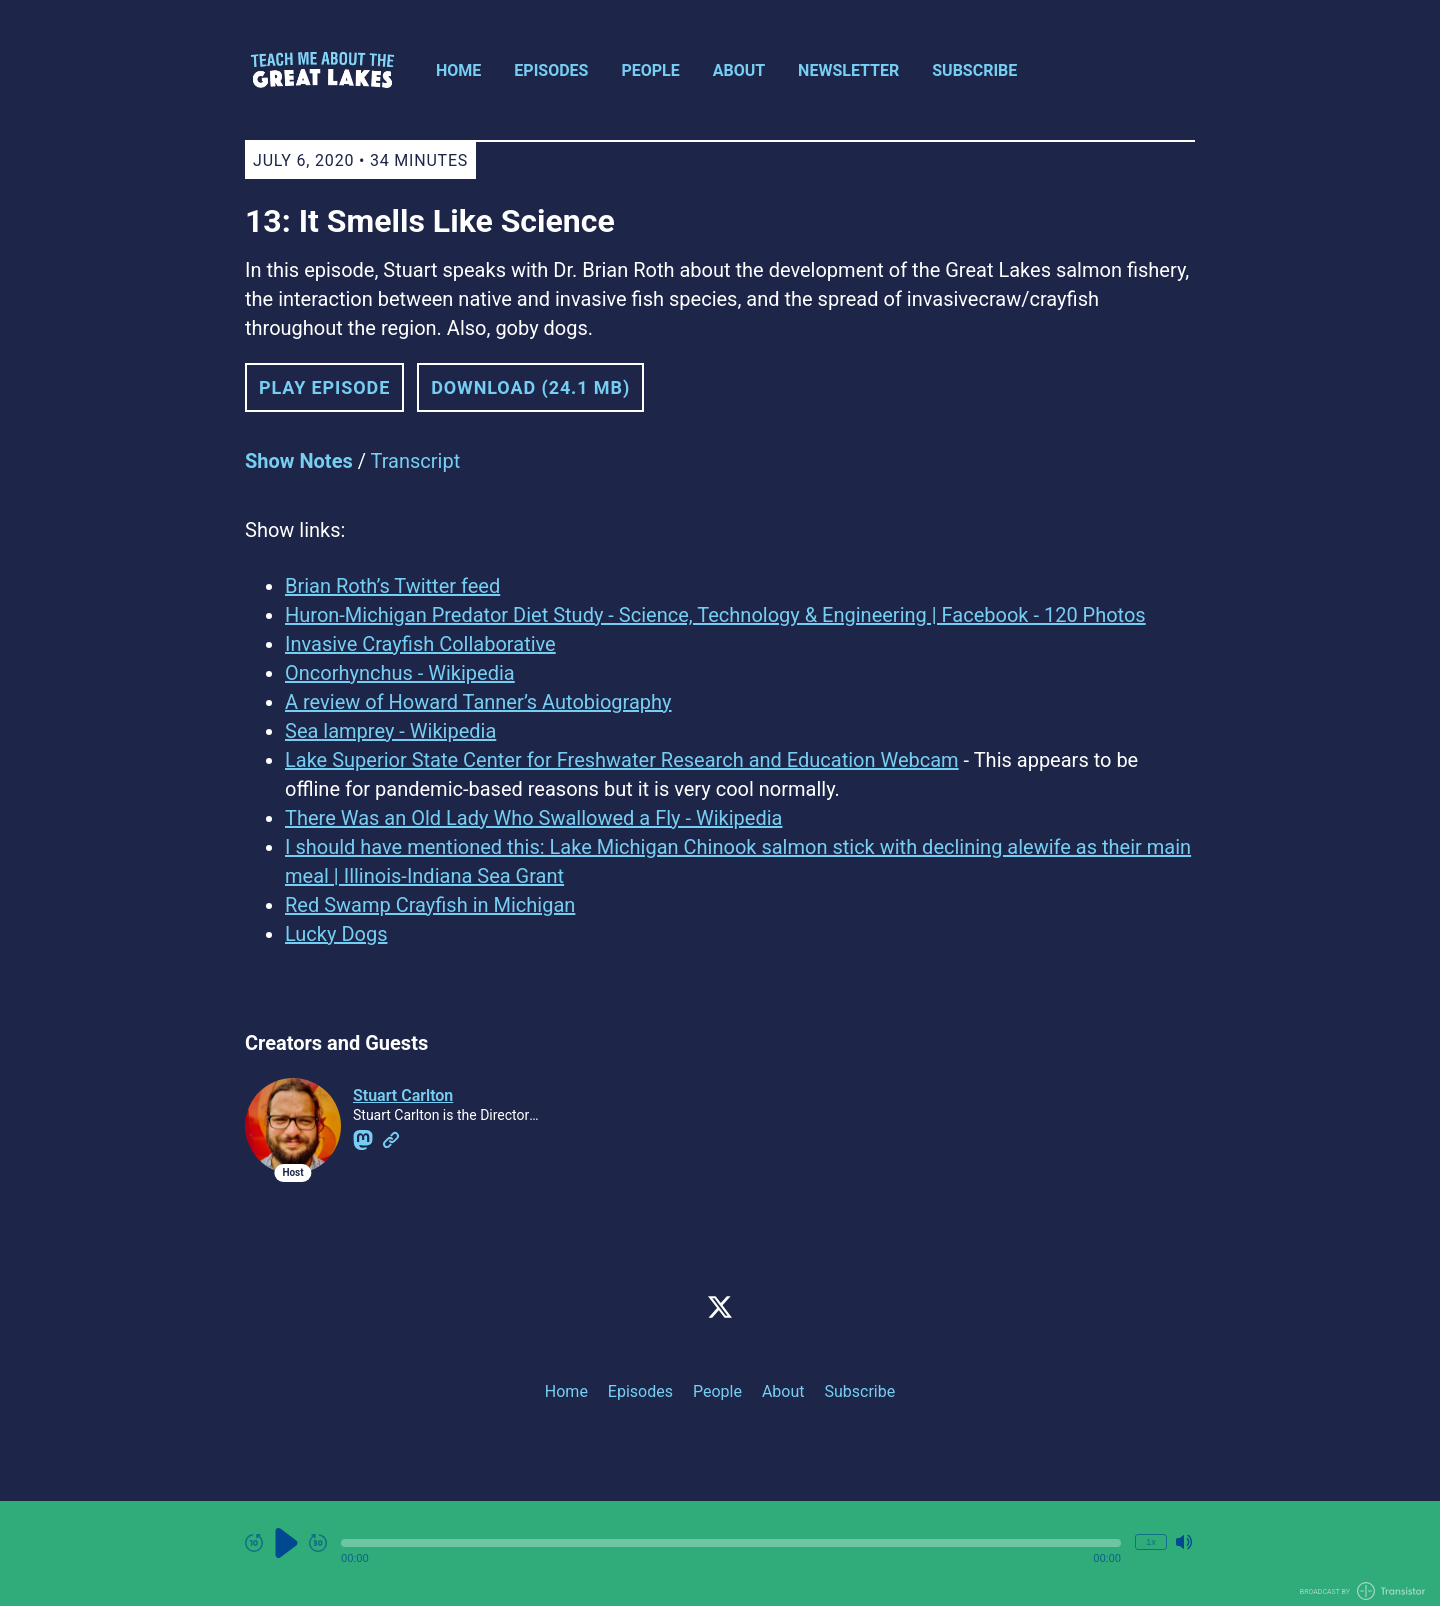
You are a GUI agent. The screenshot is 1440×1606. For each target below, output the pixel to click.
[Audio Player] (720, 1553)
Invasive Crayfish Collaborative (420, 644)
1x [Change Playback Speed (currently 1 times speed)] (1151, 1541)
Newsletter (848, 70)
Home (458, 70)
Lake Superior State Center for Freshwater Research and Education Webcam (622, 760)
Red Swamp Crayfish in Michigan (430, 905)
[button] (731, 1543)
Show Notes (299, 461)
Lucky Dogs (336, 934)
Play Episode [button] (324, 387)
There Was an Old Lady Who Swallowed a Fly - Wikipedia (533, 818)
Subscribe (974, 70)
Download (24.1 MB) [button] (530, 387)
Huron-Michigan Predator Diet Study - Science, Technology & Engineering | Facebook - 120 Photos (715, 615)
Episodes (551, 70)
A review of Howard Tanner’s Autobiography (478, 702)
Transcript (416, 461)
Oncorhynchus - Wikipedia (400, 673)
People (650, 70)
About (739, 70)
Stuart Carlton (403, 1095)
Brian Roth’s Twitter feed (392, 586)
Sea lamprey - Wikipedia (390, 731)
